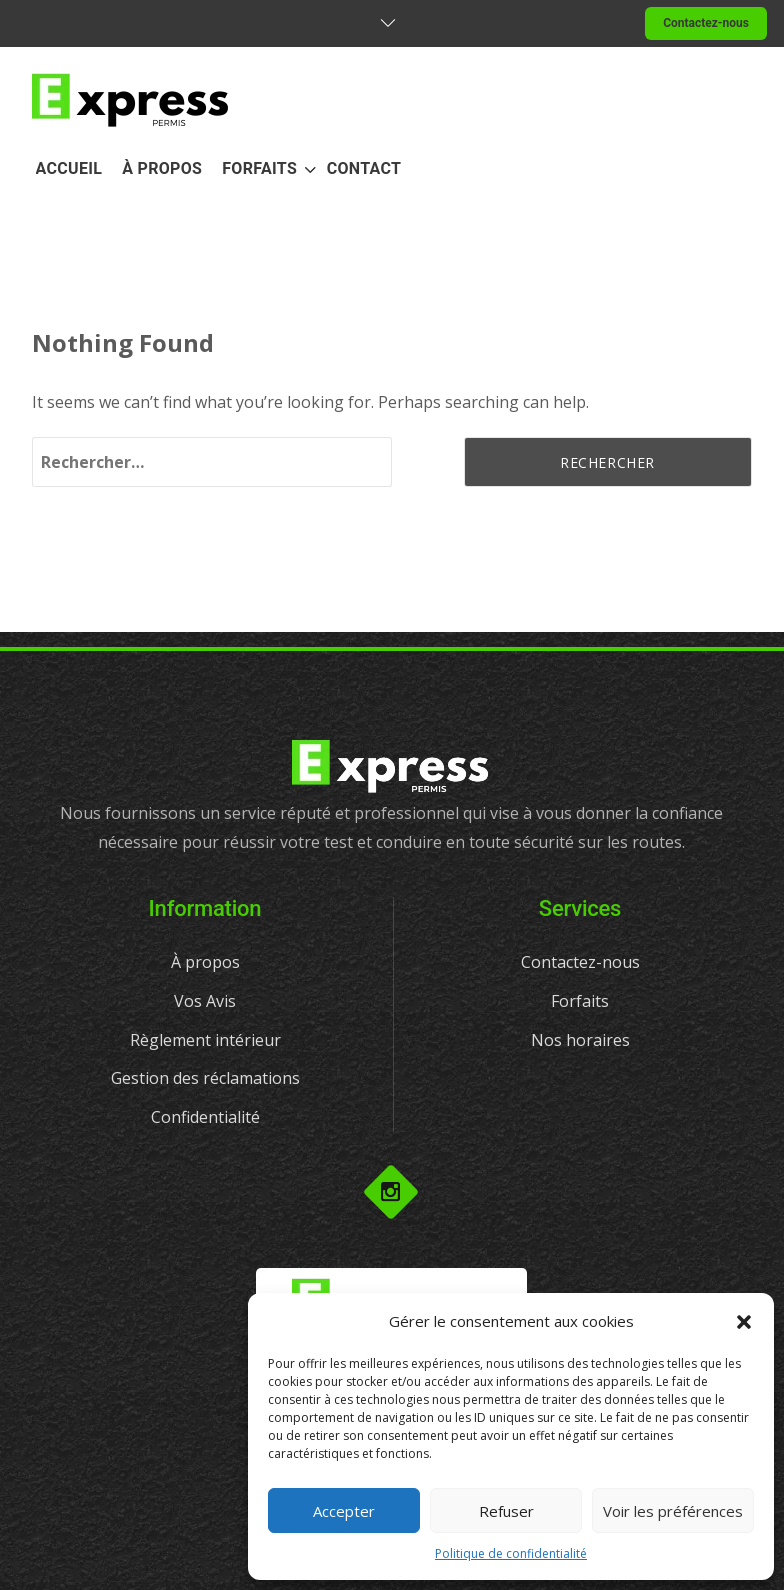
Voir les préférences (673, 1511)
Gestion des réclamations (205, 1078)
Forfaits (580, 1001)
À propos (205, 962)
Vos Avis (205, 1001)
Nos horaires (580, 1040)
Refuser (506, 1511)
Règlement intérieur (205, 1040)
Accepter (344, 1511)
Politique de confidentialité (511, 1553)
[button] (744, 1322)
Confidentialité (205, 1117)
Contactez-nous (706, 23)
